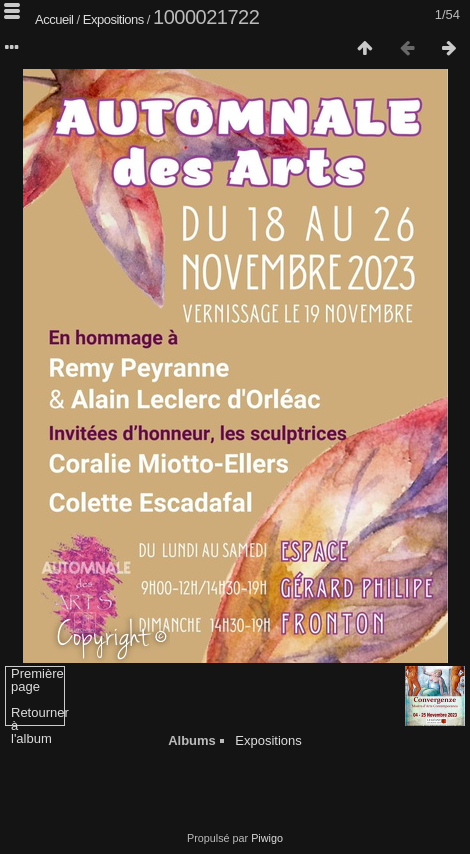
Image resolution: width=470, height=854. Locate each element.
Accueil (54, 19)
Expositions (113, 19)
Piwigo (267, 838)
